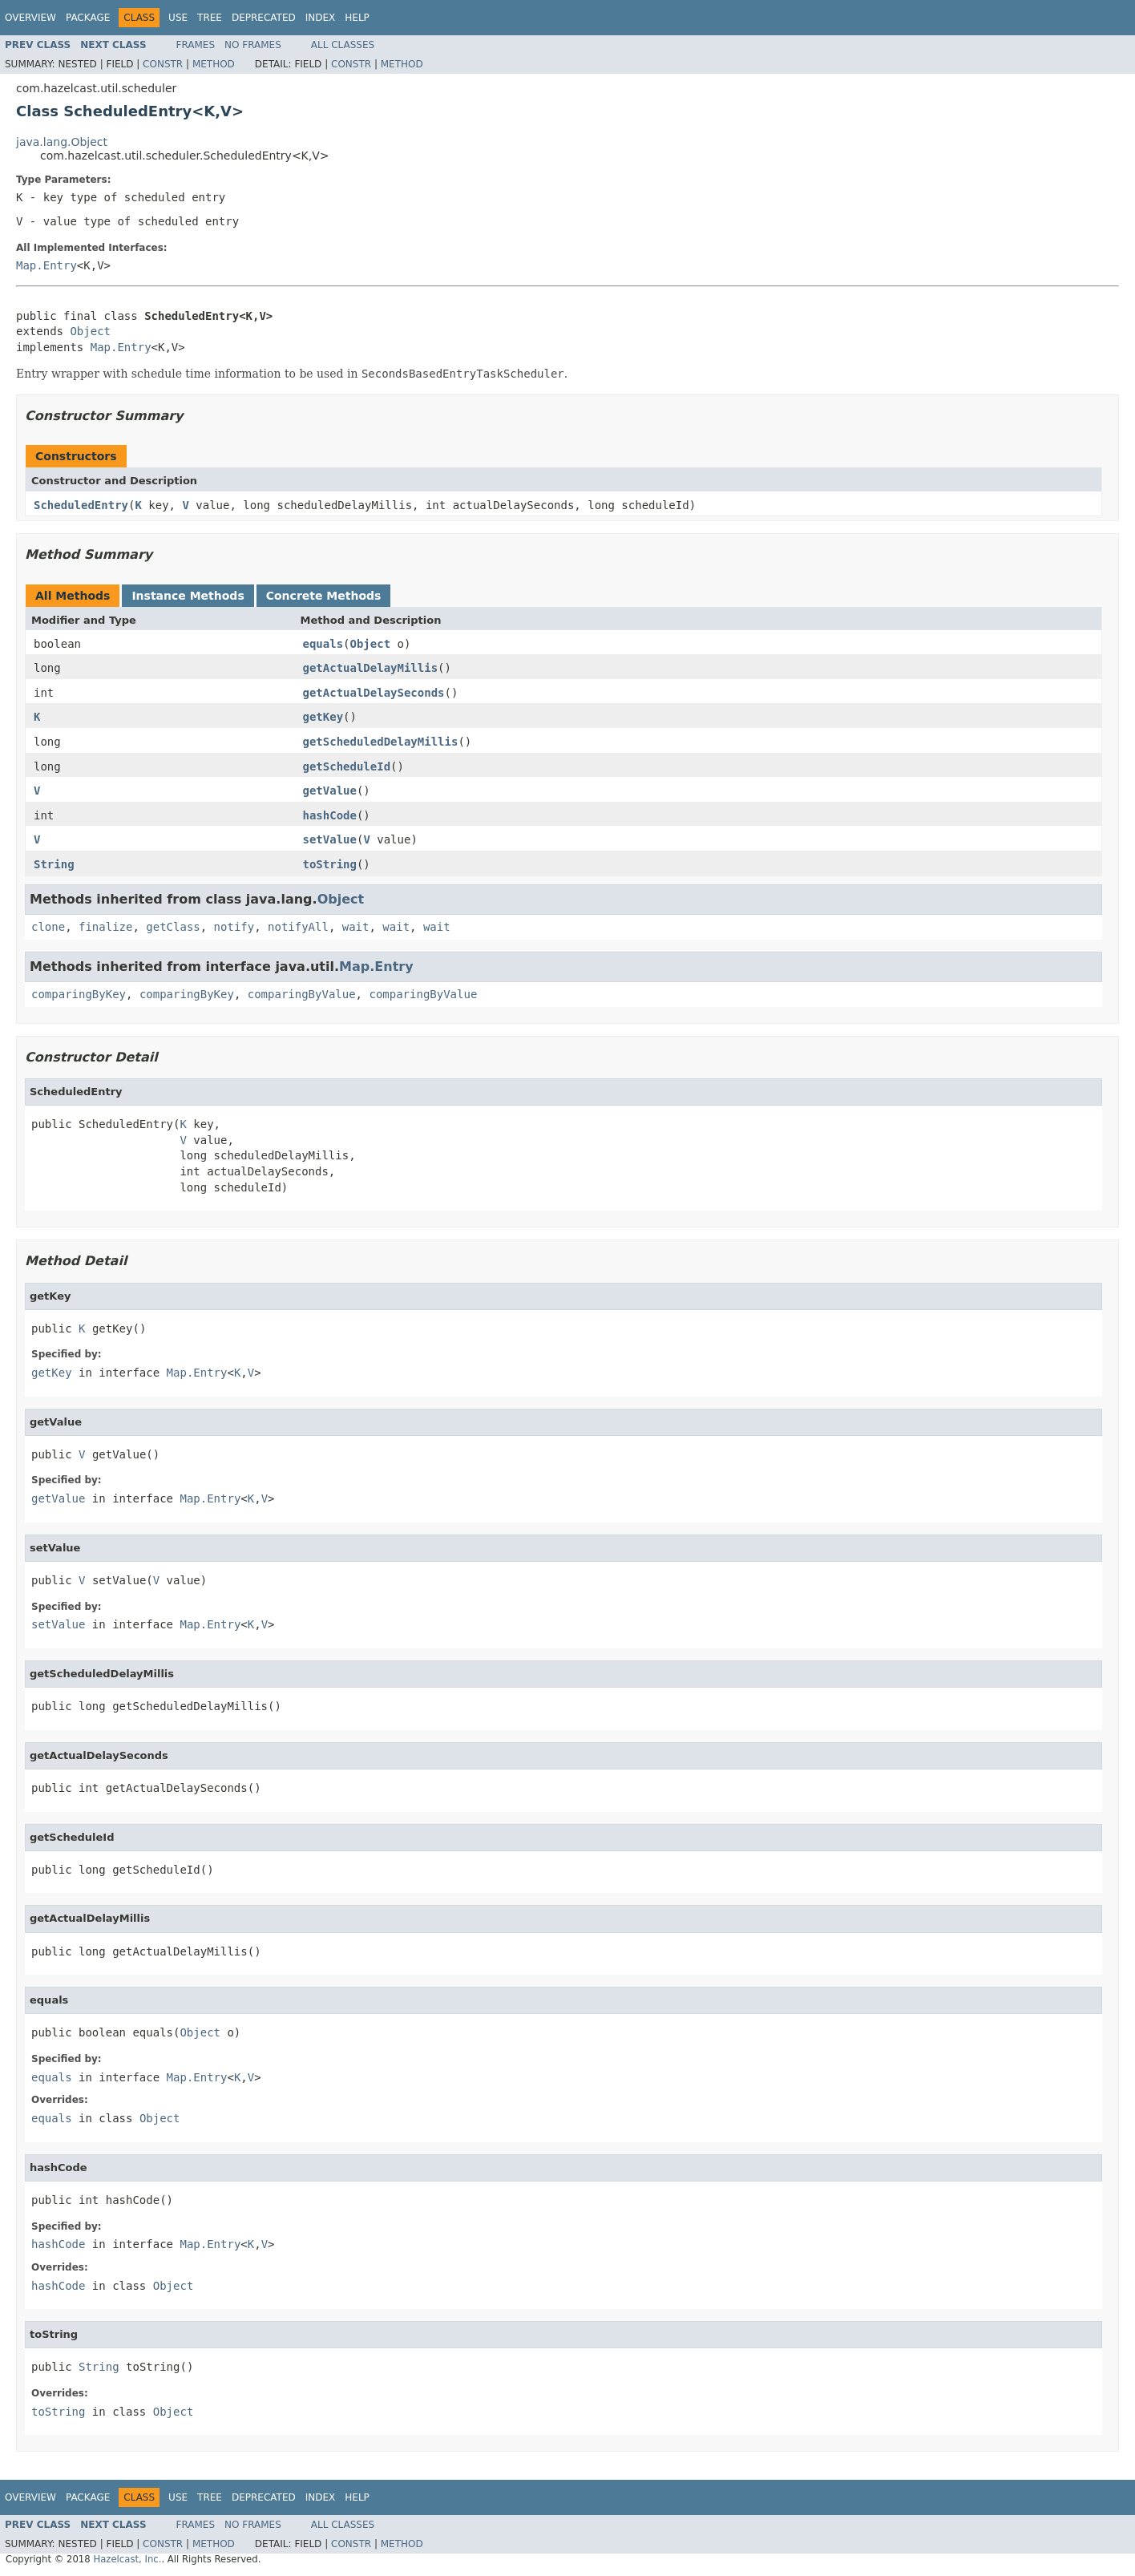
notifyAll (298, 926)
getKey (323, 716)
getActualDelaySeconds (374, 692)
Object (90, 331)
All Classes (342, 45)
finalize (105, 926)
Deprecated (264, 17)
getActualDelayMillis (370, 667)
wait (356, 926)
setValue (330, 839)
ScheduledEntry (81, 505)
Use (178, 17)
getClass (173, 926)
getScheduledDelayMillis (380, 741)
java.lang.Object (61, 141)
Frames (196, 45)
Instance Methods (187, 595)
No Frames (252, 45)
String (54, 864)
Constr (163, 64)
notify (234, 926)
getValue (330, 790)
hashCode (330, 815)
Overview (30, 17)
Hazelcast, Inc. (127, 2559)
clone (48, 926)
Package (88, 17)
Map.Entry (46, 265)
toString (330, 864)
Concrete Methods (324, 595)
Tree (209, 17)
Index (320, 17)
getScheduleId (347, 766)
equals (323, 643)
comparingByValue (302, 994)
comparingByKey (78, 994)
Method (213, 64)
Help (357, 17)
